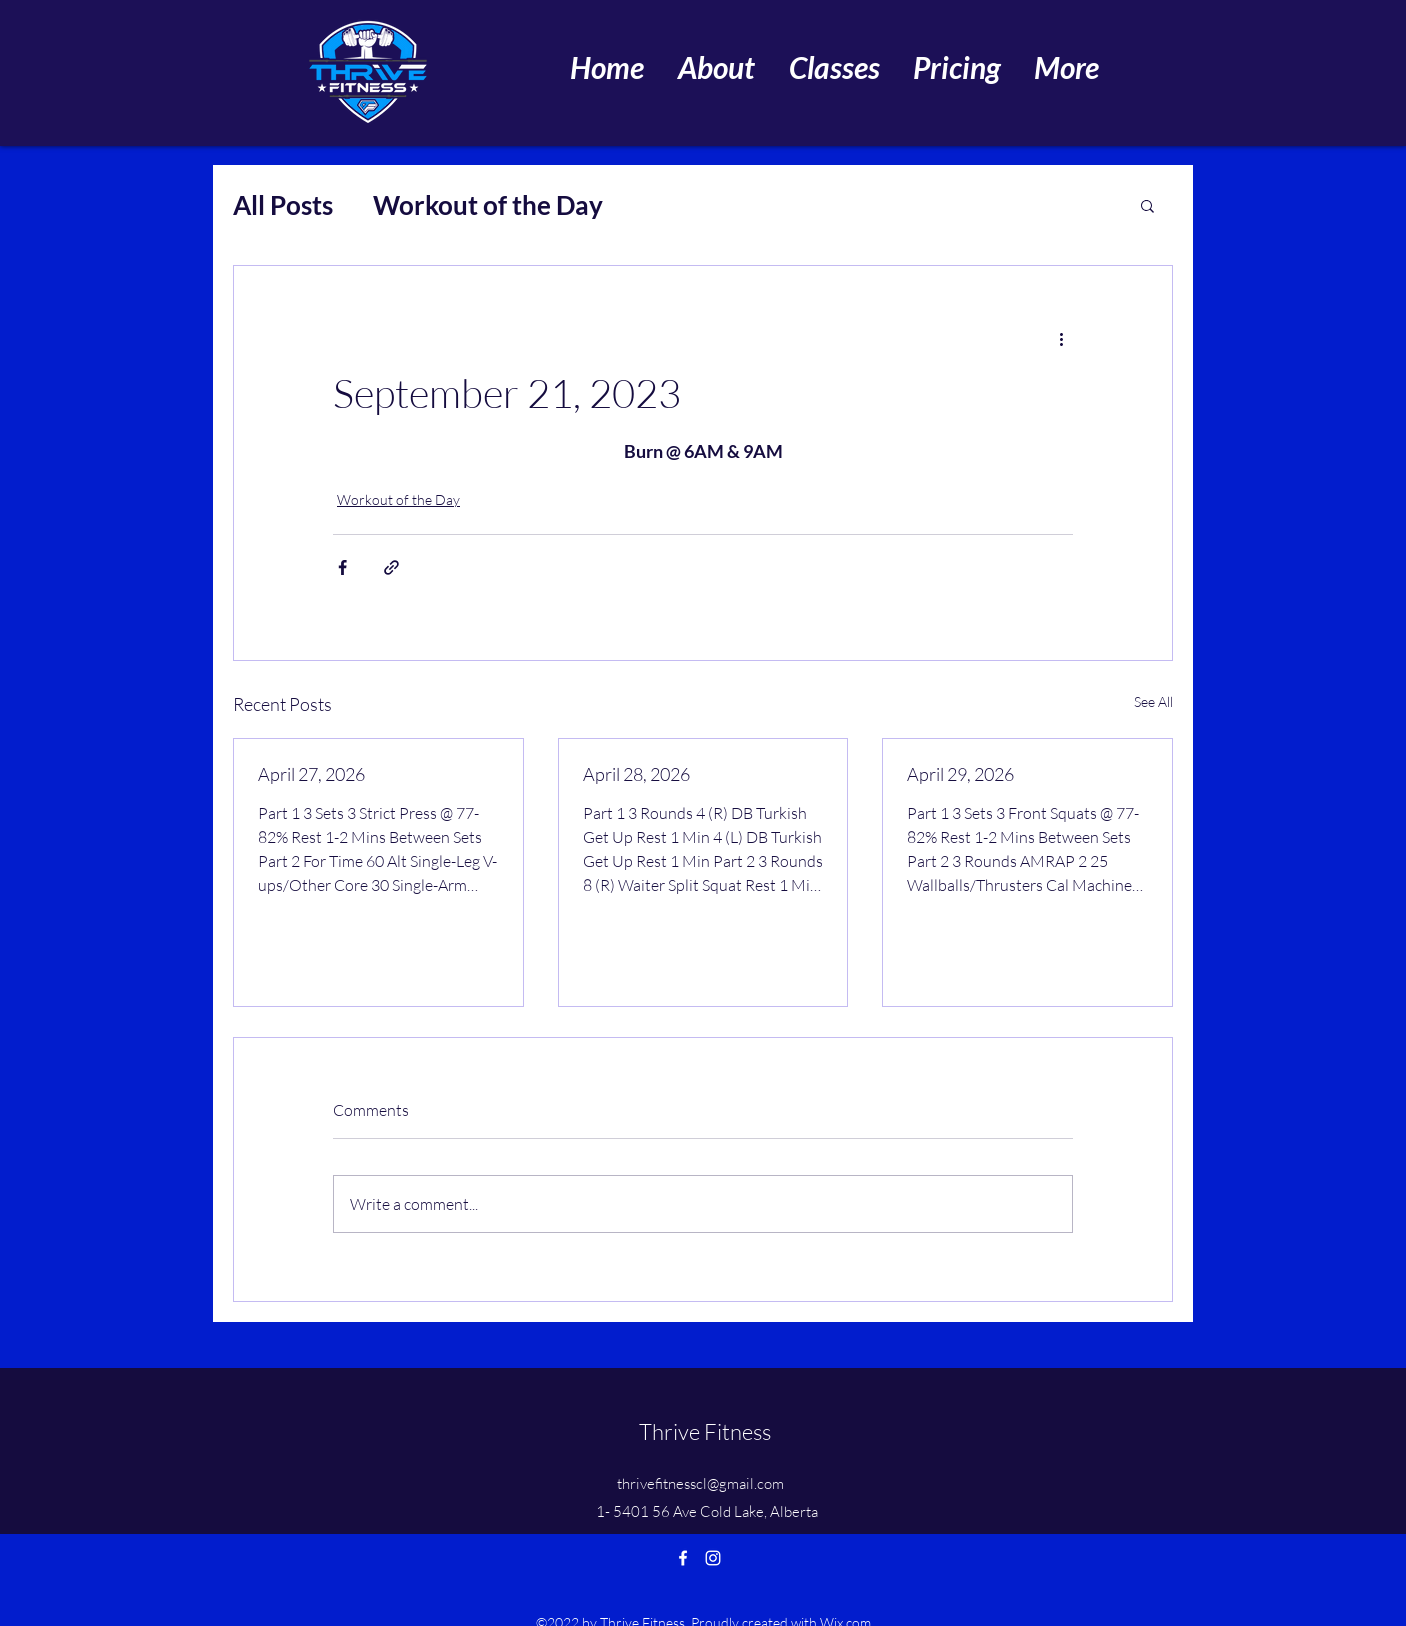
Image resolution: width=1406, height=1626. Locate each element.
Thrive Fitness (705, 1431)
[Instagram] (713, 1558)
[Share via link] (391, 567)
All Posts (283, 205)
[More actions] (1061, 338)
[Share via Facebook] (342, 567)
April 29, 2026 (960, 774)
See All (1153, 701)
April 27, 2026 (311, 774)
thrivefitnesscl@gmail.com (700, 1483)
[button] (1147, 205)
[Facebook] (683, 1558)
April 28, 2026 (636, 774)
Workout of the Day (488, 205)
